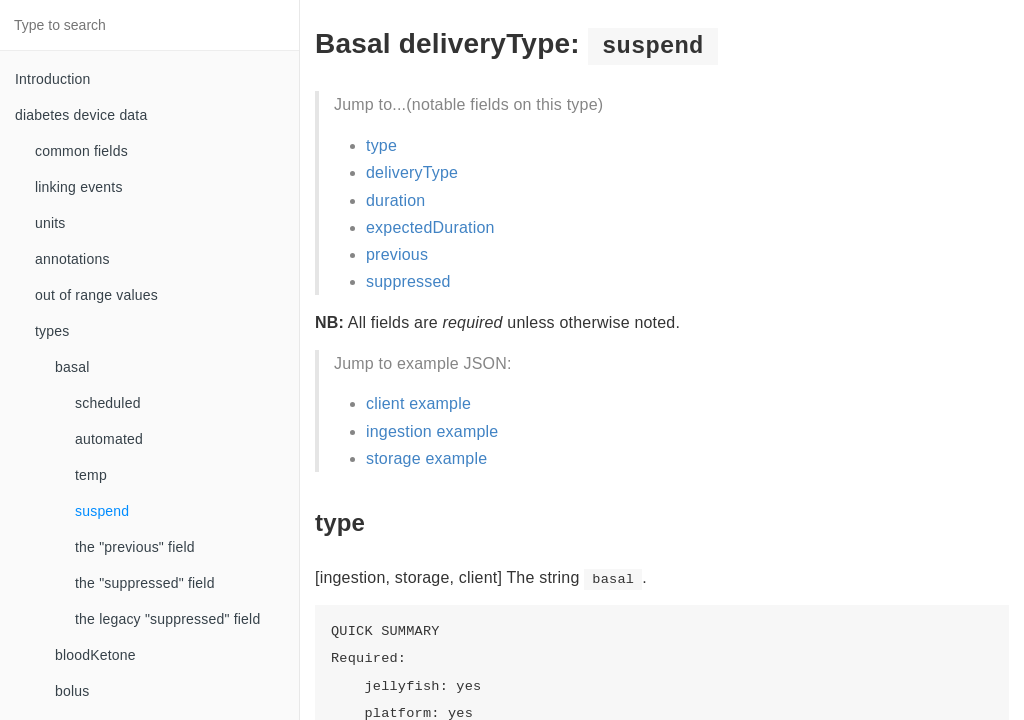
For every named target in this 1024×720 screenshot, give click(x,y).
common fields (81, 151)
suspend (102, 511)
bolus (72, 691)
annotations (72, 259)
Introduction (53, 79)
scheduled (108, 403)
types (52, 331)
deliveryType (412, 172)
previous (397, 254)
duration (395, 200)
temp (91, 475)
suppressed (408, 281)
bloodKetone (95, 655)
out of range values (96, 295)
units (50, 223)
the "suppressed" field (145, 583)
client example (418, 403)
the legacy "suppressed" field (167, 619)
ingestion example (432, 431)
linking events (79, 187)
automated (109, 439)
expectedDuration (430, 227)
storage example (426, 458)
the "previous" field (135, 547)
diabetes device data (81, 115)
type (381, 145)
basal (72, 367)
